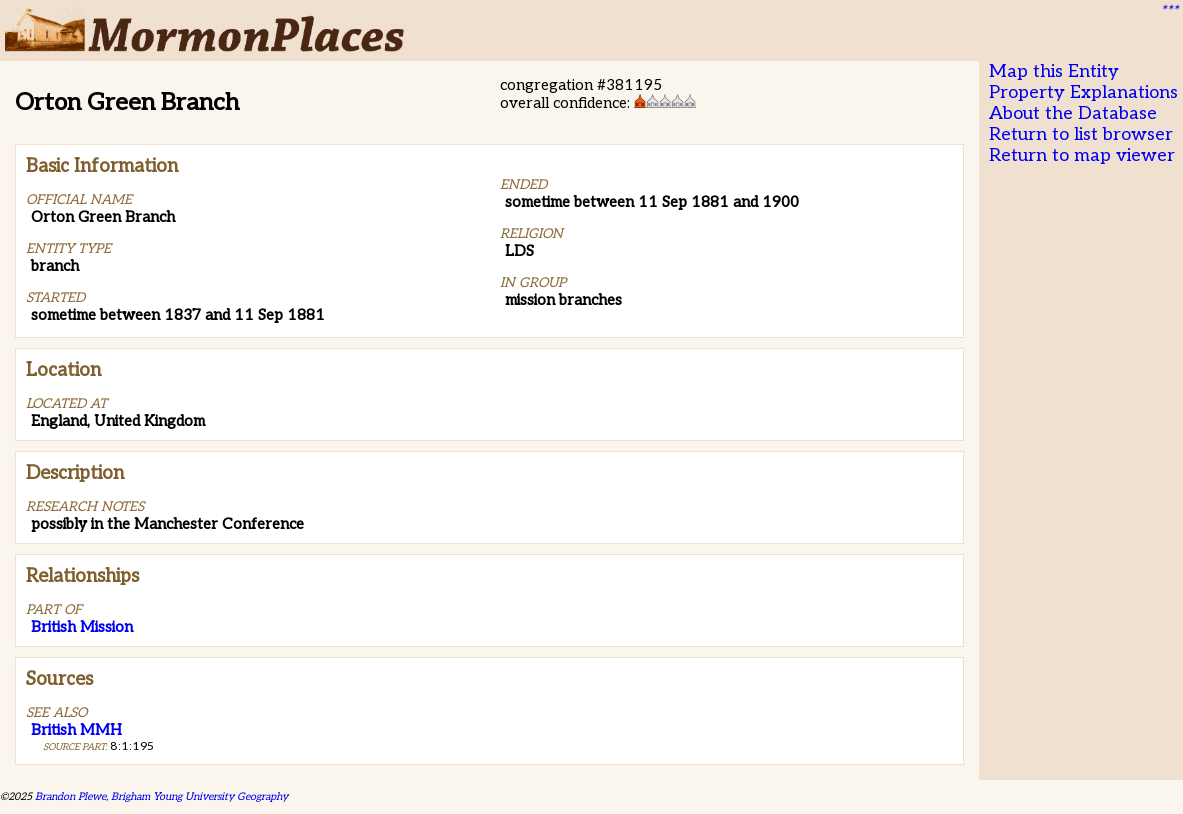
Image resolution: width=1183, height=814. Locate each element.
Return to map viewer (1082, 155)
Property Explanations (1083, 92)
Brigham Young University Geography (199, 796)
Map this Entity (1054, 71)
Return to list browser (1081, 134)
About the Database (1073, 113)
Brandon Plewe (70, 796)
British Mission (82, 627)
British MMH (76, 730)
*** (1169, 11)
